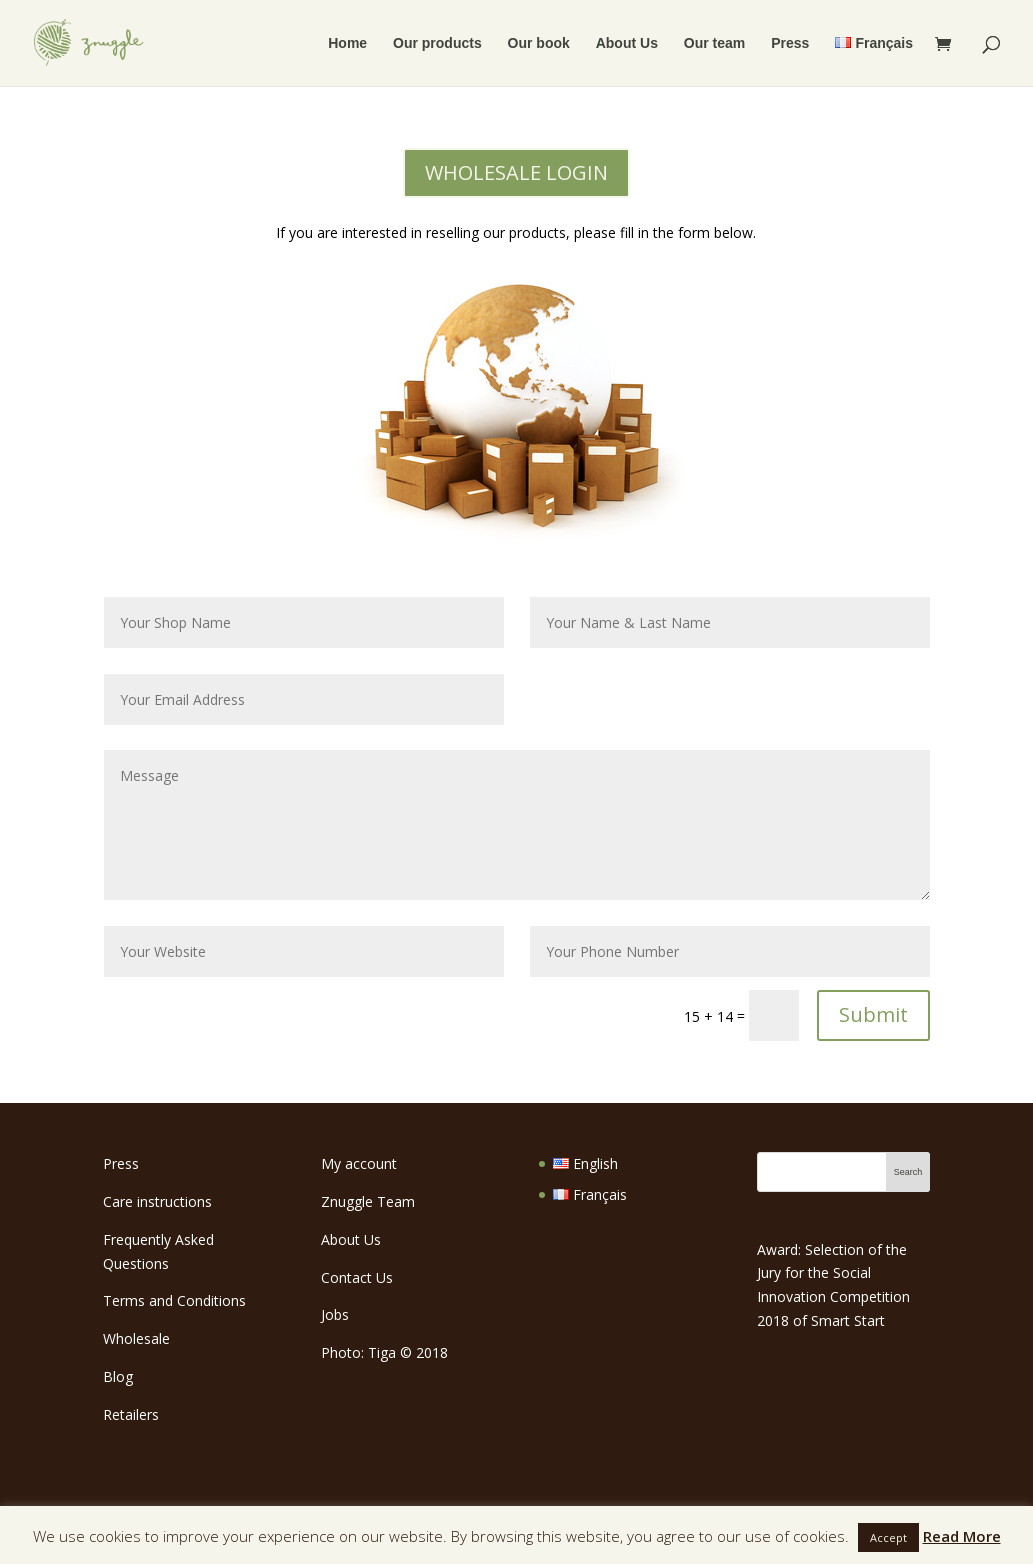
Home (347, 43)
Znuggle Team (368, 1201)
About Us (627, 43)
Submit (873, 1014)
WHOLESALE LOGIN (516, 172)
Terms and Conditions (174, 1300)
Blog (118, 1376)
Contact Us (357, 1277)
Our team (714, 43)
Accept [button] (888, 1537)
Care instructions (157, 1201)
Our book (539, 43)
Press (790, 43)
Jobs (335, 1314)
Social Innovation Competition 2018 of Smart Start (833, 1296)
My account (359, 1163)
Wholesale (136, 1338)
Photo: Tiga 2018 (384, 1352)
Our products (437, 43)
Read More (962, 1536)
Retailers (131, 1414)
